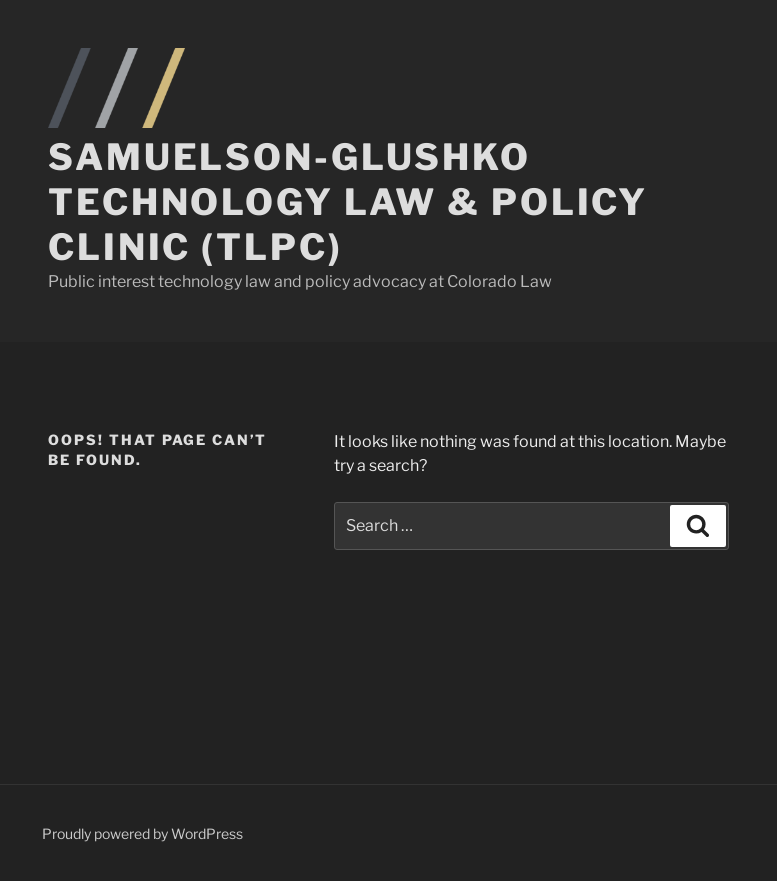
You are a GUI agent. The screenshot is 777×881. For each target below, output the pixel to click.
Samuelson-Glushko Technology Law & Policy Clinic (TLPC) (348, 202)
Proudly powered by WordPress (142, 833)
